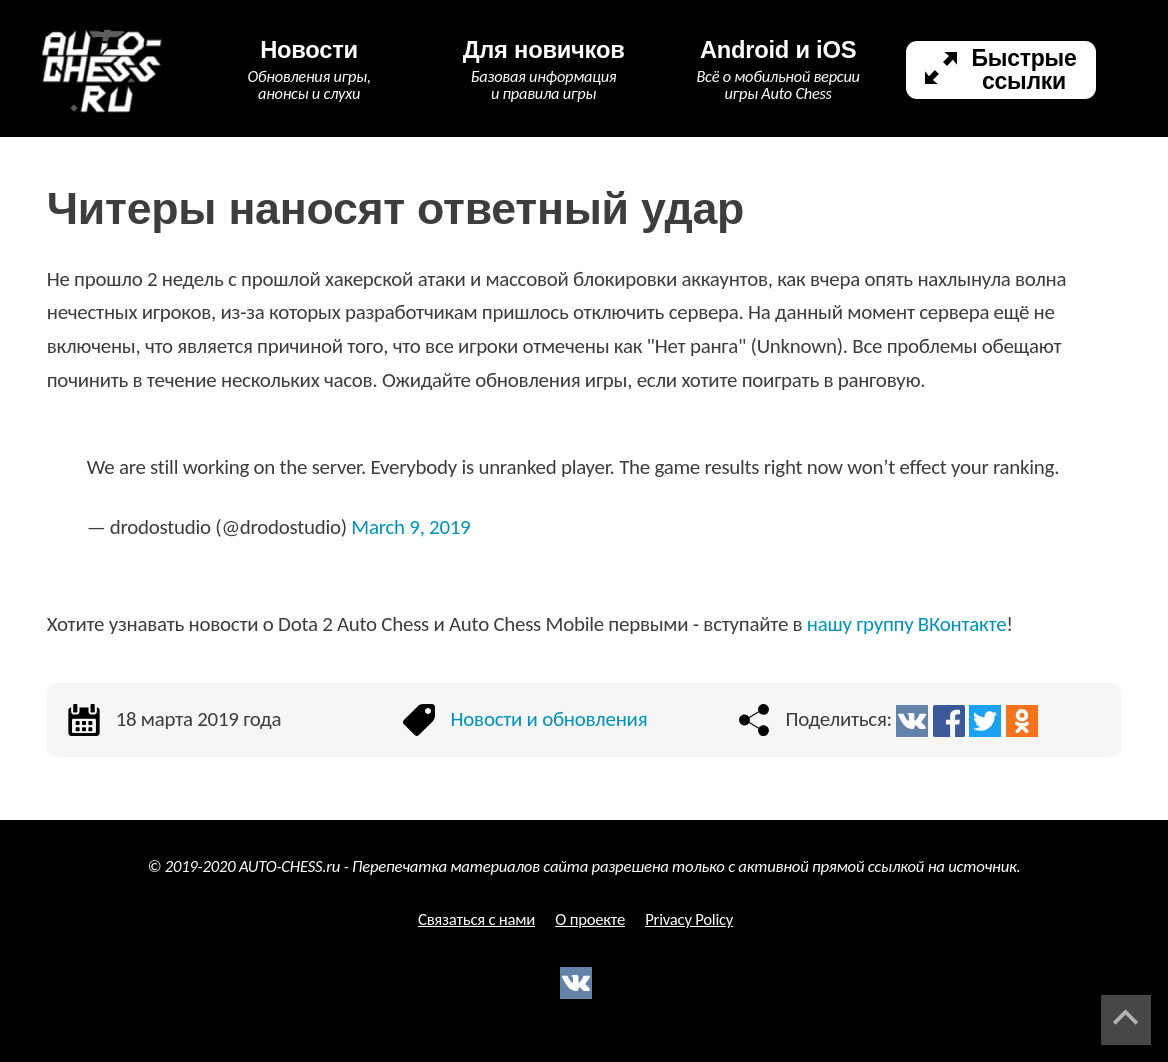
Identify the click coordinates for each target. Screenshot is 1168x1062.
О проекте (590, 919)
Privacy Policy (689, 919)
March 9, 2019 (410, 527)
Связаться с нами (476, 919)
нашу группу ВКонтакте (907, 624)
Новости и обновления (549, 719)
